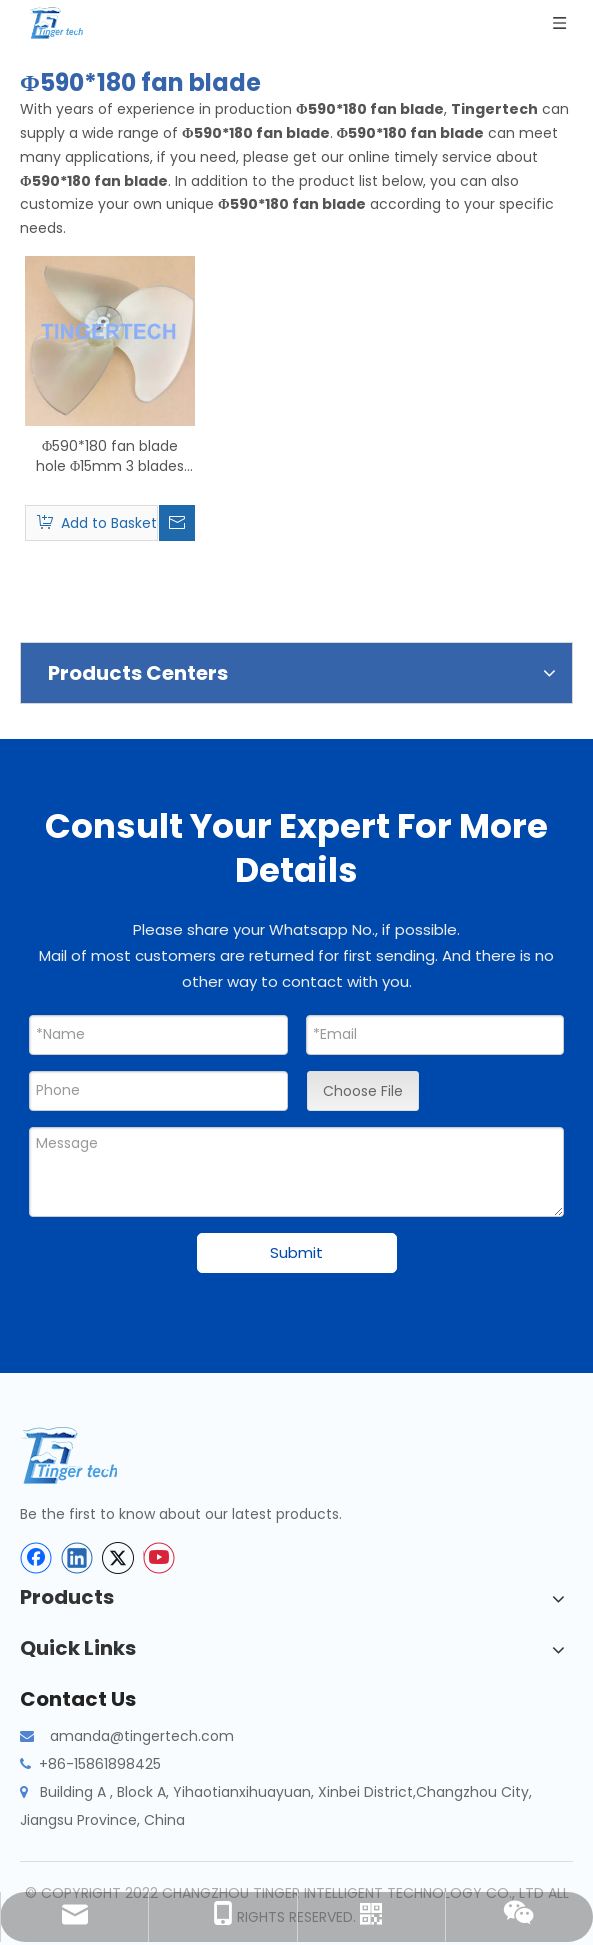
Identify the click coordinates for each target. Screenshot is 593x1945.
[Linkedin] (77, 1558)
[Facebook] (36, 1558)
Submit (296, 1252)
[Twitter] (118, 1558)
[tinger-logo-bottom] (85, 1455)
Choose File (363, 1091)
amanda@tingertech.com (142, 1736)
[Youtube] (159, 1558)
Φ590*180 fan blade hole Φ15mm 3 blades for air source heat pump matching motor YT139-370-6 (110, 456)
